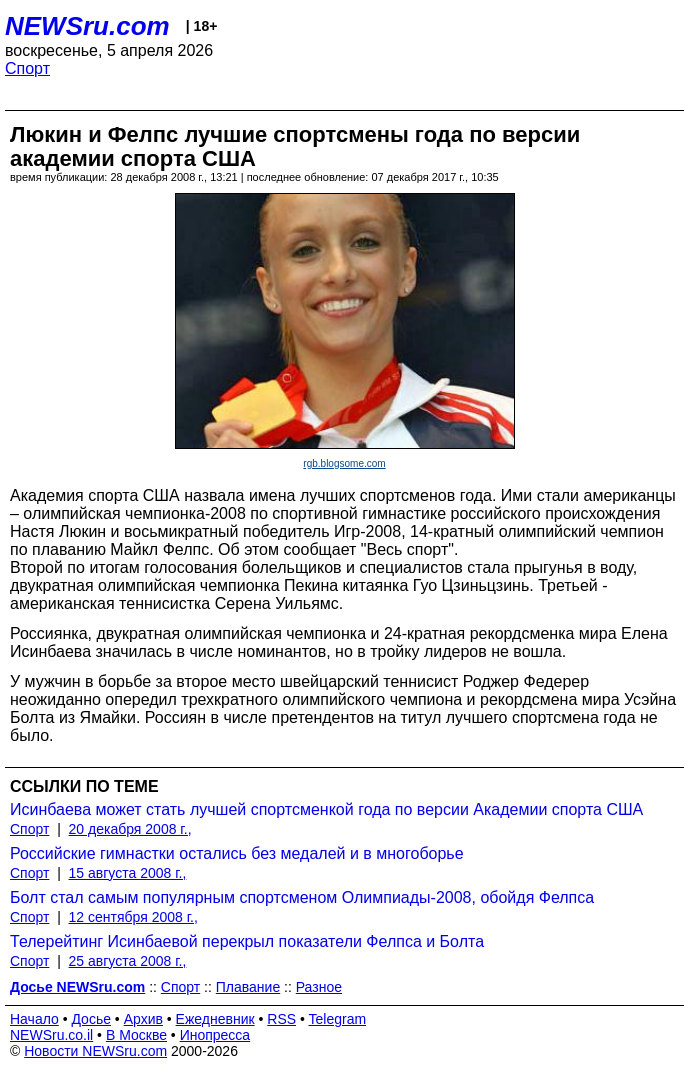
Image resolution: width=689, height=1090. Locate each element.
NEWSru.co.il (51, 1035)
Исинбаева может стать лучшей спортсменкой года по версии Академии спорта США (326, 809)
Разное (319, 987)
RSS (281, 1019)
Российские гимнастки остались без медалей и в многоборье (237, 853)
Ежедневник (215, 1019)
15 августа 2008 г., (128, 873)
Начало (34, 1019)
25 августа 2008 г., (128, 961)
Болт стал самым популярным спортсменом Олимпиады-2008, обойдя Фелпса (302, 897)
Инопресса (215, 1035)
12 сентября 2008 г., (133, 917)
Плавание (248, 987)
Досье (91, 1019)
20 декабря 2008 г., (130, 829)
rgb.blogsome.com (344, 463)
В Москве (136, 1035)
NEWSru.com (87, 26)
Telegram (338, 1019)
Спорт (27, 68)
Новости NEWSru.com (95, 1051)
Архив (143, 1019)
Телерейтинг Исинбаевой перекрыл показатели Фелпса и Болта (247, 941)
